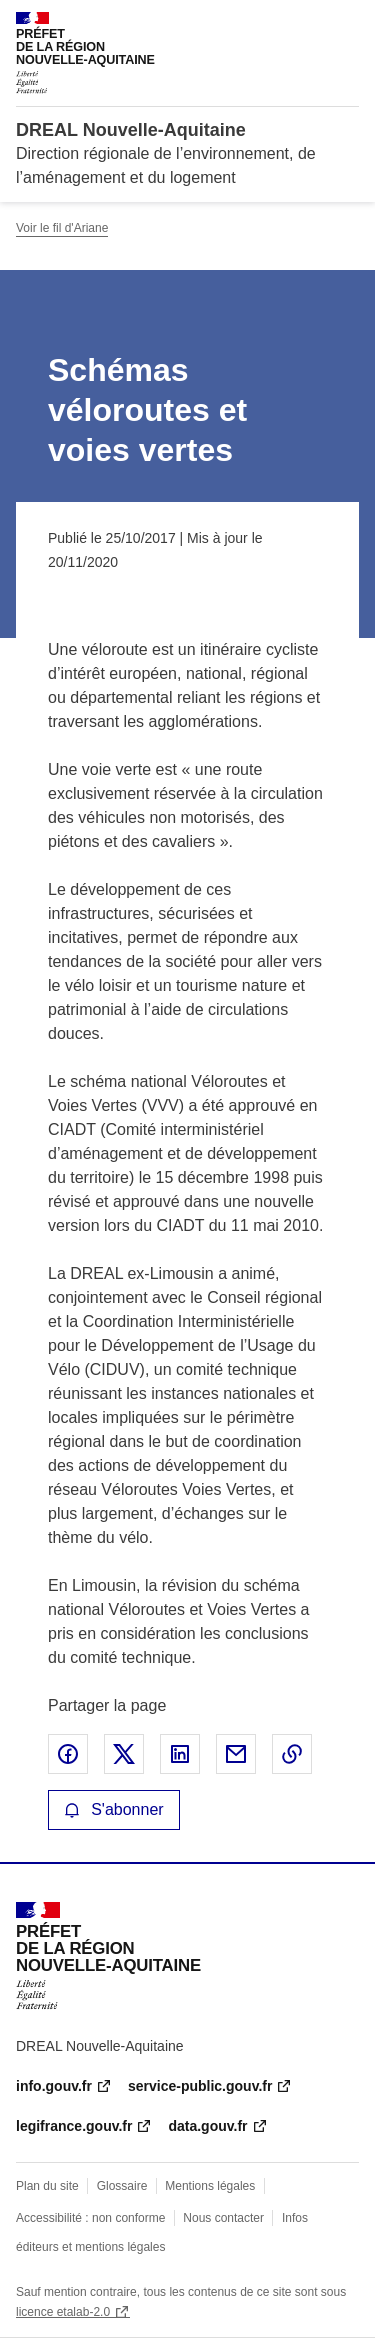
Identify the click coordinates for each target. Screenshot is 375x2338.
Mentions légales (210, 2186)
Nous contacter (223, 2218)
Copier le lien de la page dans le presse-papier (292, 1754)
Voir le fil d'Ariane (62, 228)
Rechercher (307, 24)
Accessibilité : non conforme (90, 2218)
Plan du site (47, 2186)
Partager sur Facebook (68, 1754)
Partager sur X (124, 1754)
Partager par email (236, 1754)
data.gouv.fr (207, 2126)
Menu (347, 24)
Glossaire (122, 2186)
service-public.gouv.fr (200, 2086)
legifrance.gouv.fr (74, 2126)
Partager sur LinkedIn (180, 1754)
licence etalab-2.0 (63, 2312)
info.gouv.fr (54, 2086)
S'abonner (114, 1809)
